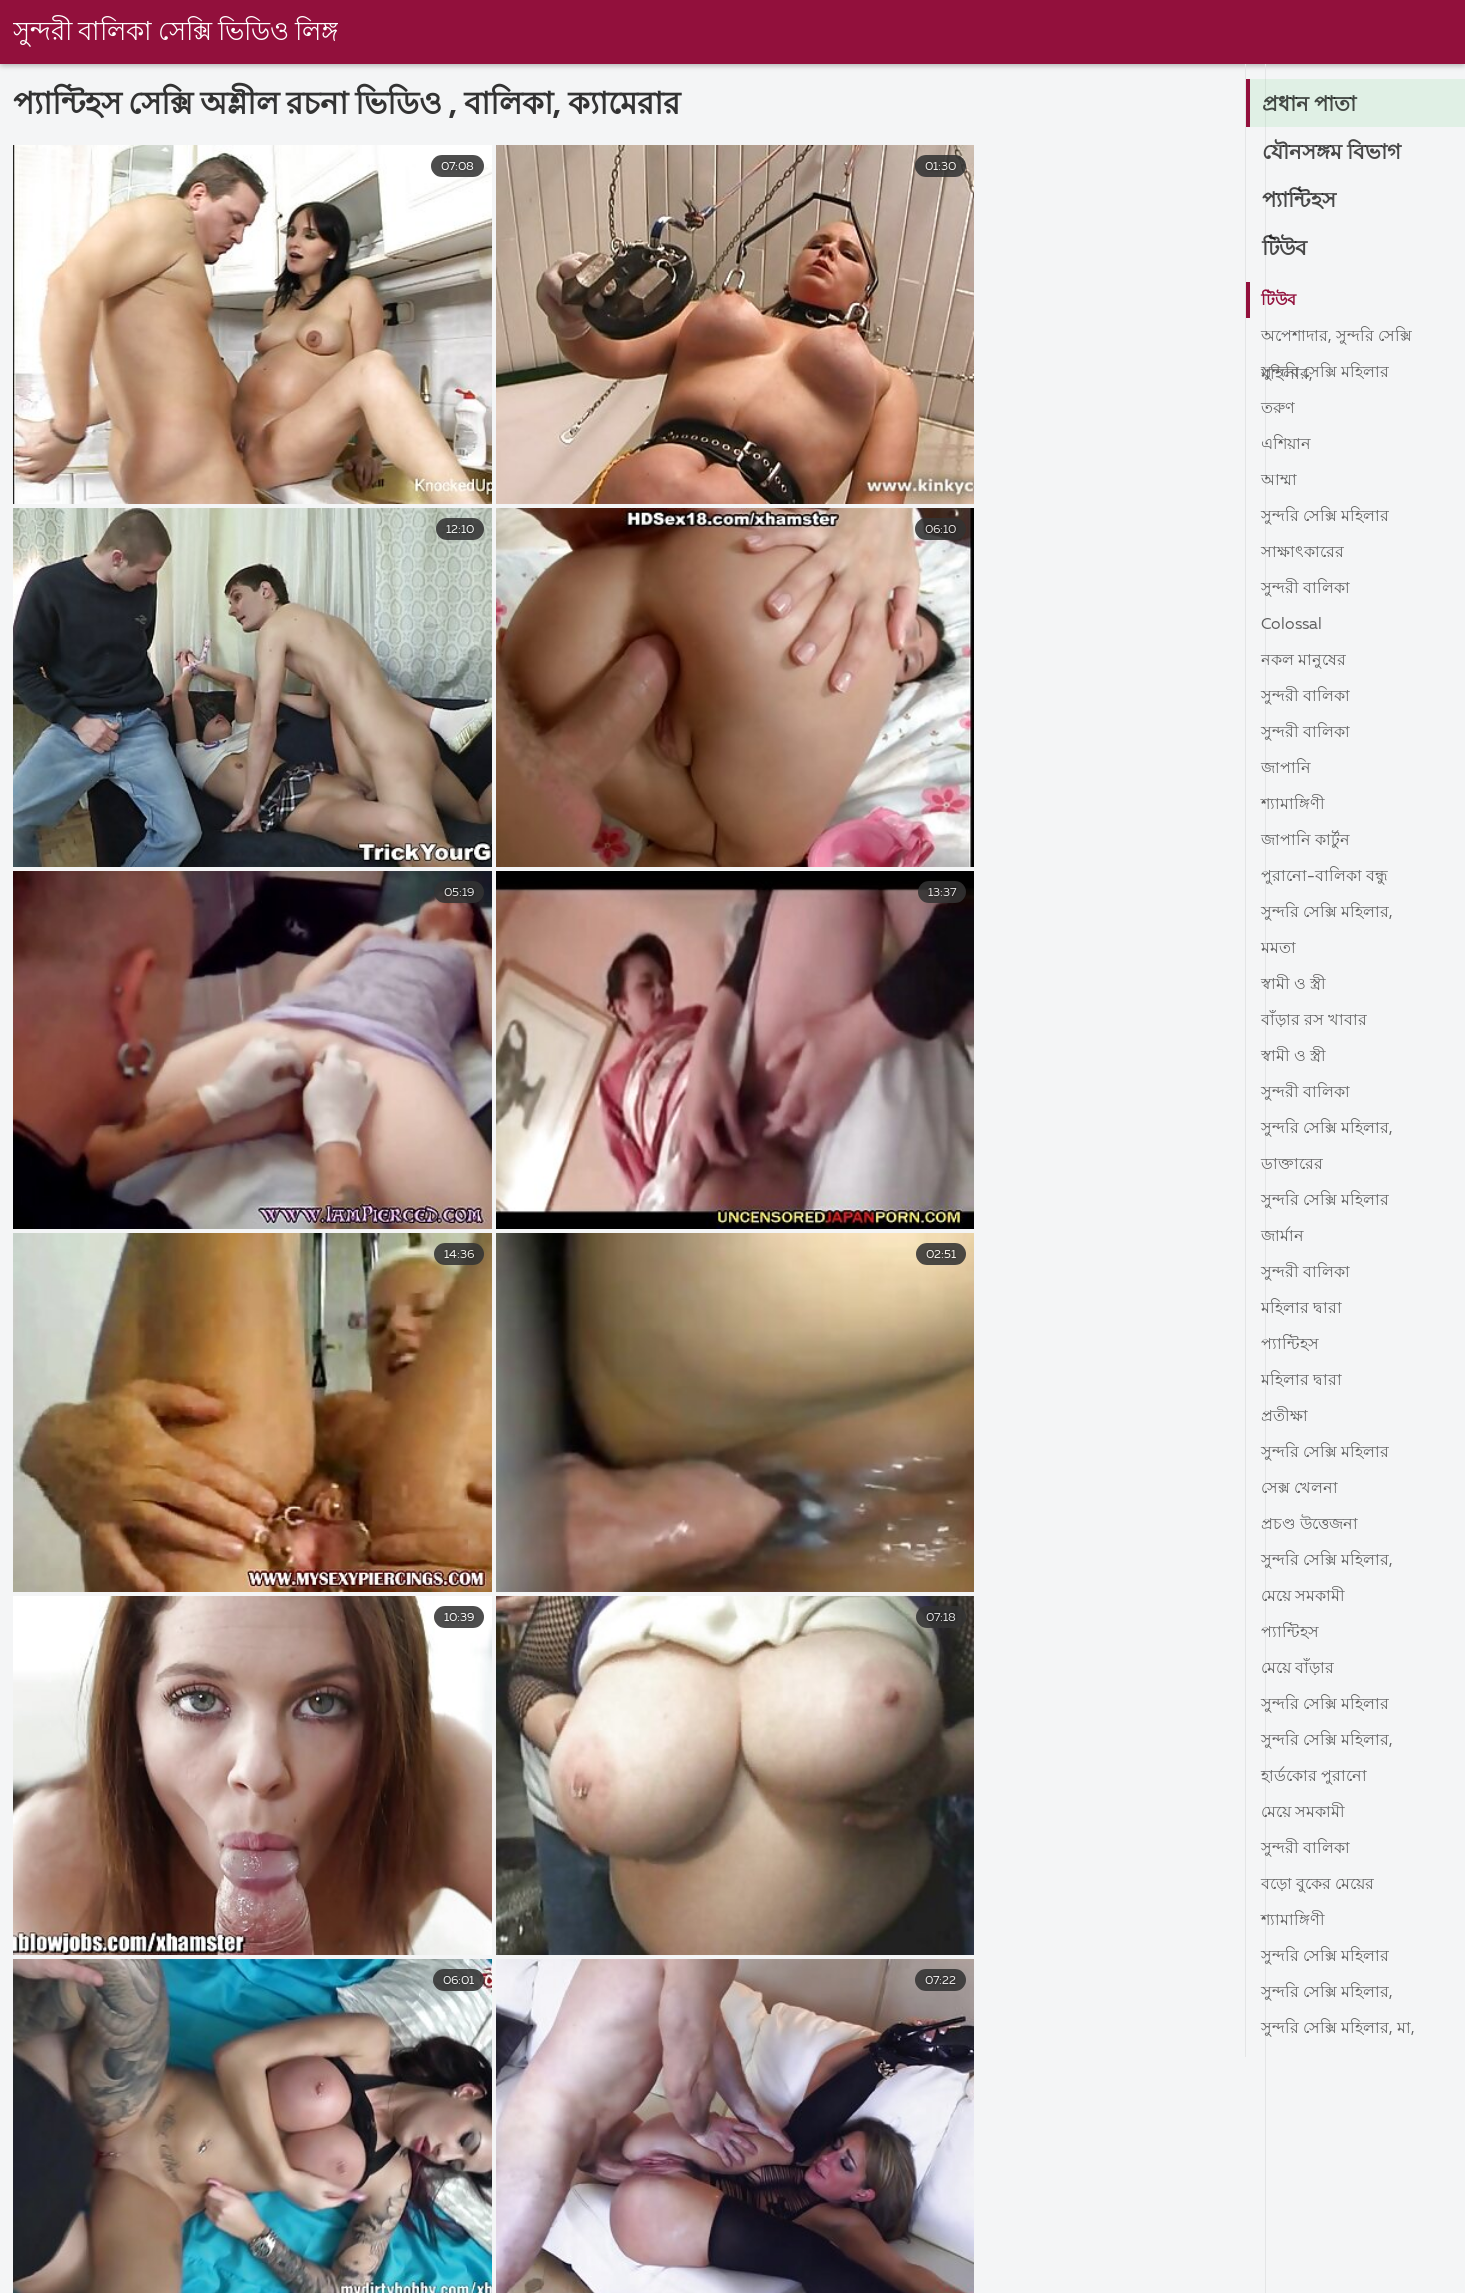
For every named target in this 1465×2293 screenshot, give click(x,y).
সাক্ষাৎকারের (1302, 553)
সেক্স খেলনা (1299, 1489)
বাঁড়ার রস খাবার (1314, 1021)
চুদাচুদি (1368, 2276)
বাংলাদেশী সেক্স (265, 2276)
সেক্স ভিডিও (1078, 2276)
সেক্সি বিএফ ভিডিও (1231, 2276)
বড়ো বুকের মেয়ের (1317, 1885)
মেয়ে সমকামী (1303, 1597)
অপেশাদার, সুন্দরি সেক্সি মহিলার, (1336, 341)
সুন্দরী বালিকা (1305, 589)
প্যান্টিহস (1300, 201)
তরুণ (1278, 409)
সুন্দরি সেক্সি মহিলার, (1327, 913)
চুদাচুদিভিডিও (748, 2276)
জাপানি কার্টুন (1305, 841)
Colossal (1291, 625)
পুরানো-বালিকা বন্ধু (1324, 877)
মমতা (1278, 949)
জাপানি (1286, 769)
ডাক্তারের (1292, 1165)
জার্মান (1282, 1237)
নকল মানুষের (1303, 661)
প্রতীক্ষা (1284, 1417)
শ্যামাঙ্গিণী (1293, 805)
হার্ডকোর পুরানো (1314, 1777)
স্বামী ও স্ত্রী (1293, 985)
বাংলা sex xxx (414, 2276)
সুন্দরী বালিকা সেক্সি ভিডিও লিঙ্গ (177, 33)
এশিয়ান (1286, 445)
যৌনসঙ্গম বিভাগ (1333, 153)
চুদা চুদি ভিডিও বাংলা (581, 2276)
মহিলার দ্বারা (1301, 1309)
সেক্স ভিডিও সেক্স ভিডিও (83, 2276)
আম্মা (1279, 481)
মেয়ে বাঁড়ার (1297, 1669)
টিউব (1285, 249)
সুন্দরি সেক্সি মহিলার (1325, 373)
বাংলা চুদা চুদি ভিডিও (915, 2276)
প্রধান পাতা (1310, 105)
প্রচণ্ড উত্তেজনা (1309, 1525)
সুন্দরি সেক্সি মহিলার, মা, (1338, 2029)
